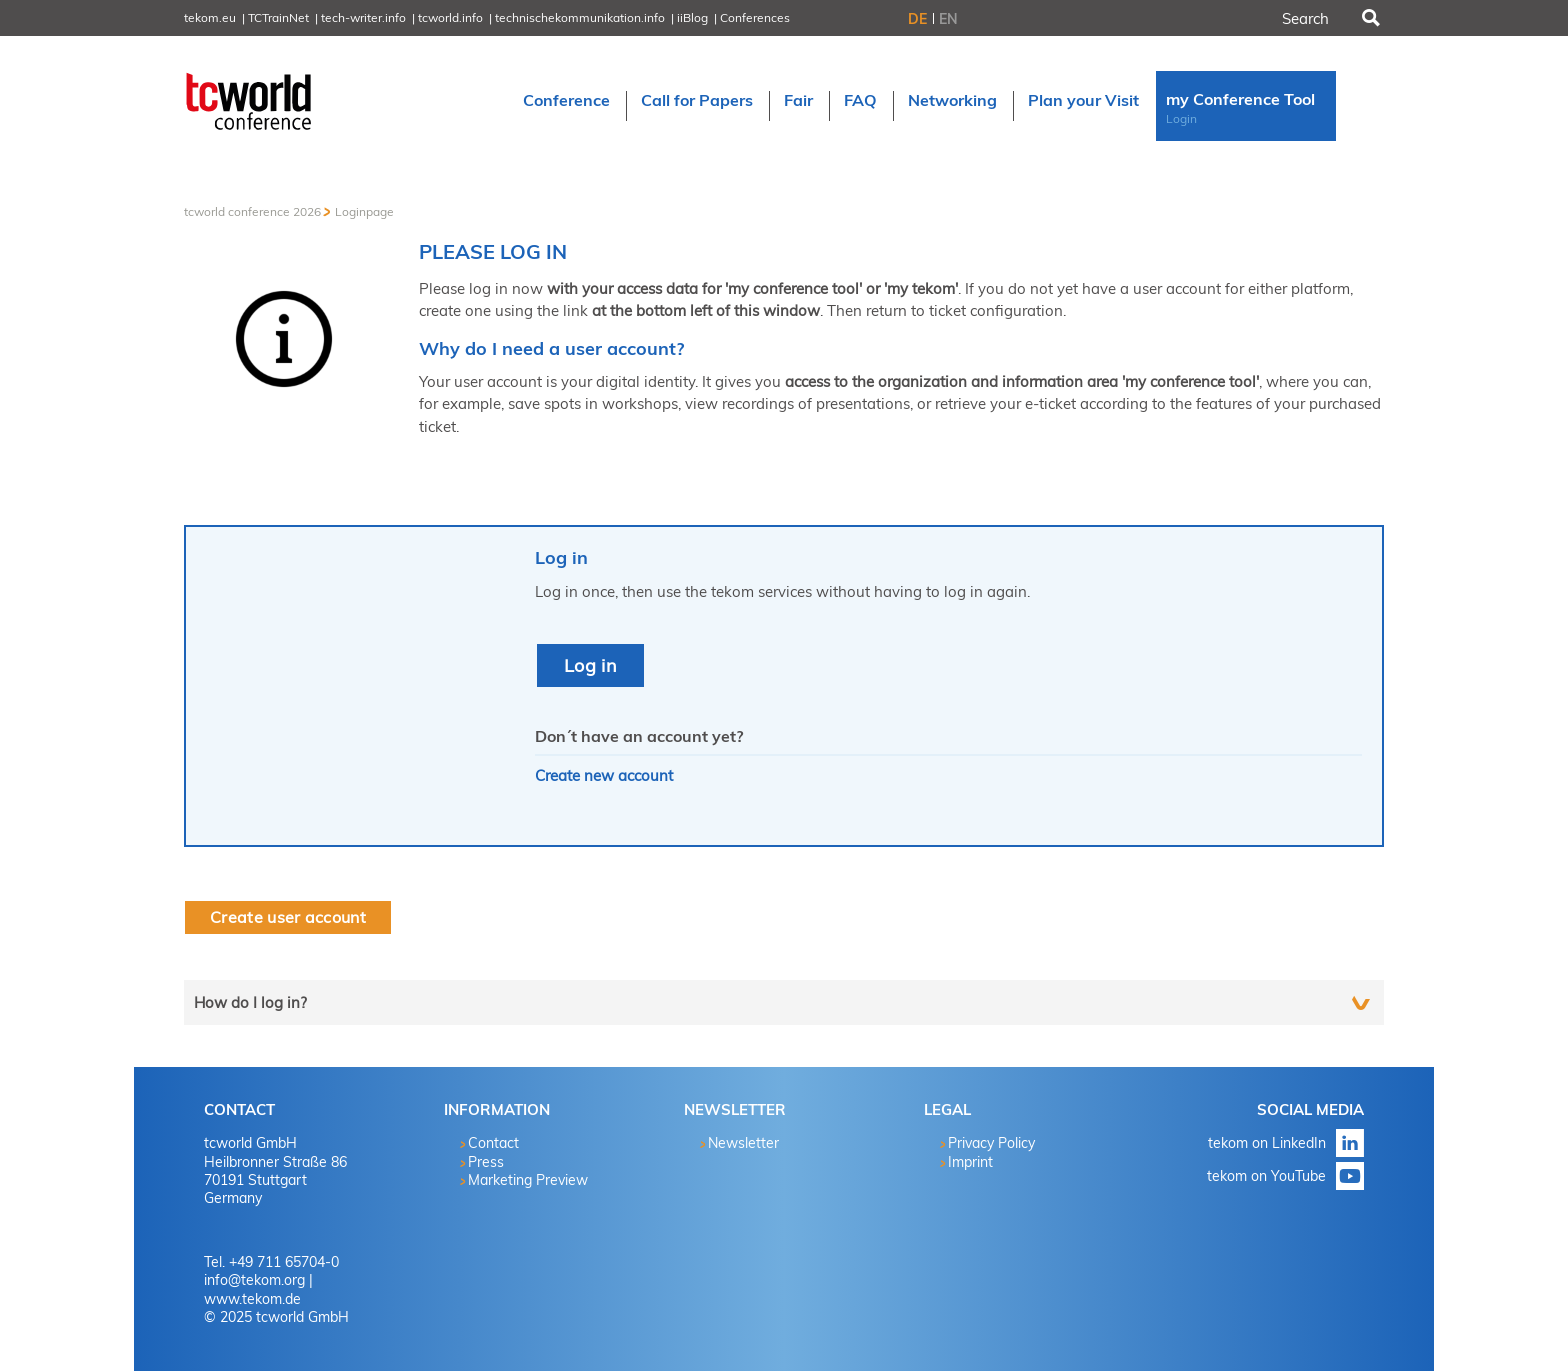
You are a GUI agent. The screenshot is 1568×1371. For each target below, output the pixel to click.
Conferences (755, 17)
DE (917, 19)
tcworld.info (450, 17)
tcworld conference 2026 (252, 211)
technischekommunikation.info (580, 17)
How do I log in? (250, 1002)
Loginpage (364, 211)
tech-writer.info (363, 17)
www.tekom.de (252, 1299)
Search (1369, 18)
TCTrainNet (278, 17)
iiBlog (692, 17)
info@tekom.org (254, 1280)
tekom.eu (210, 17)
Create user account (288, 917)
